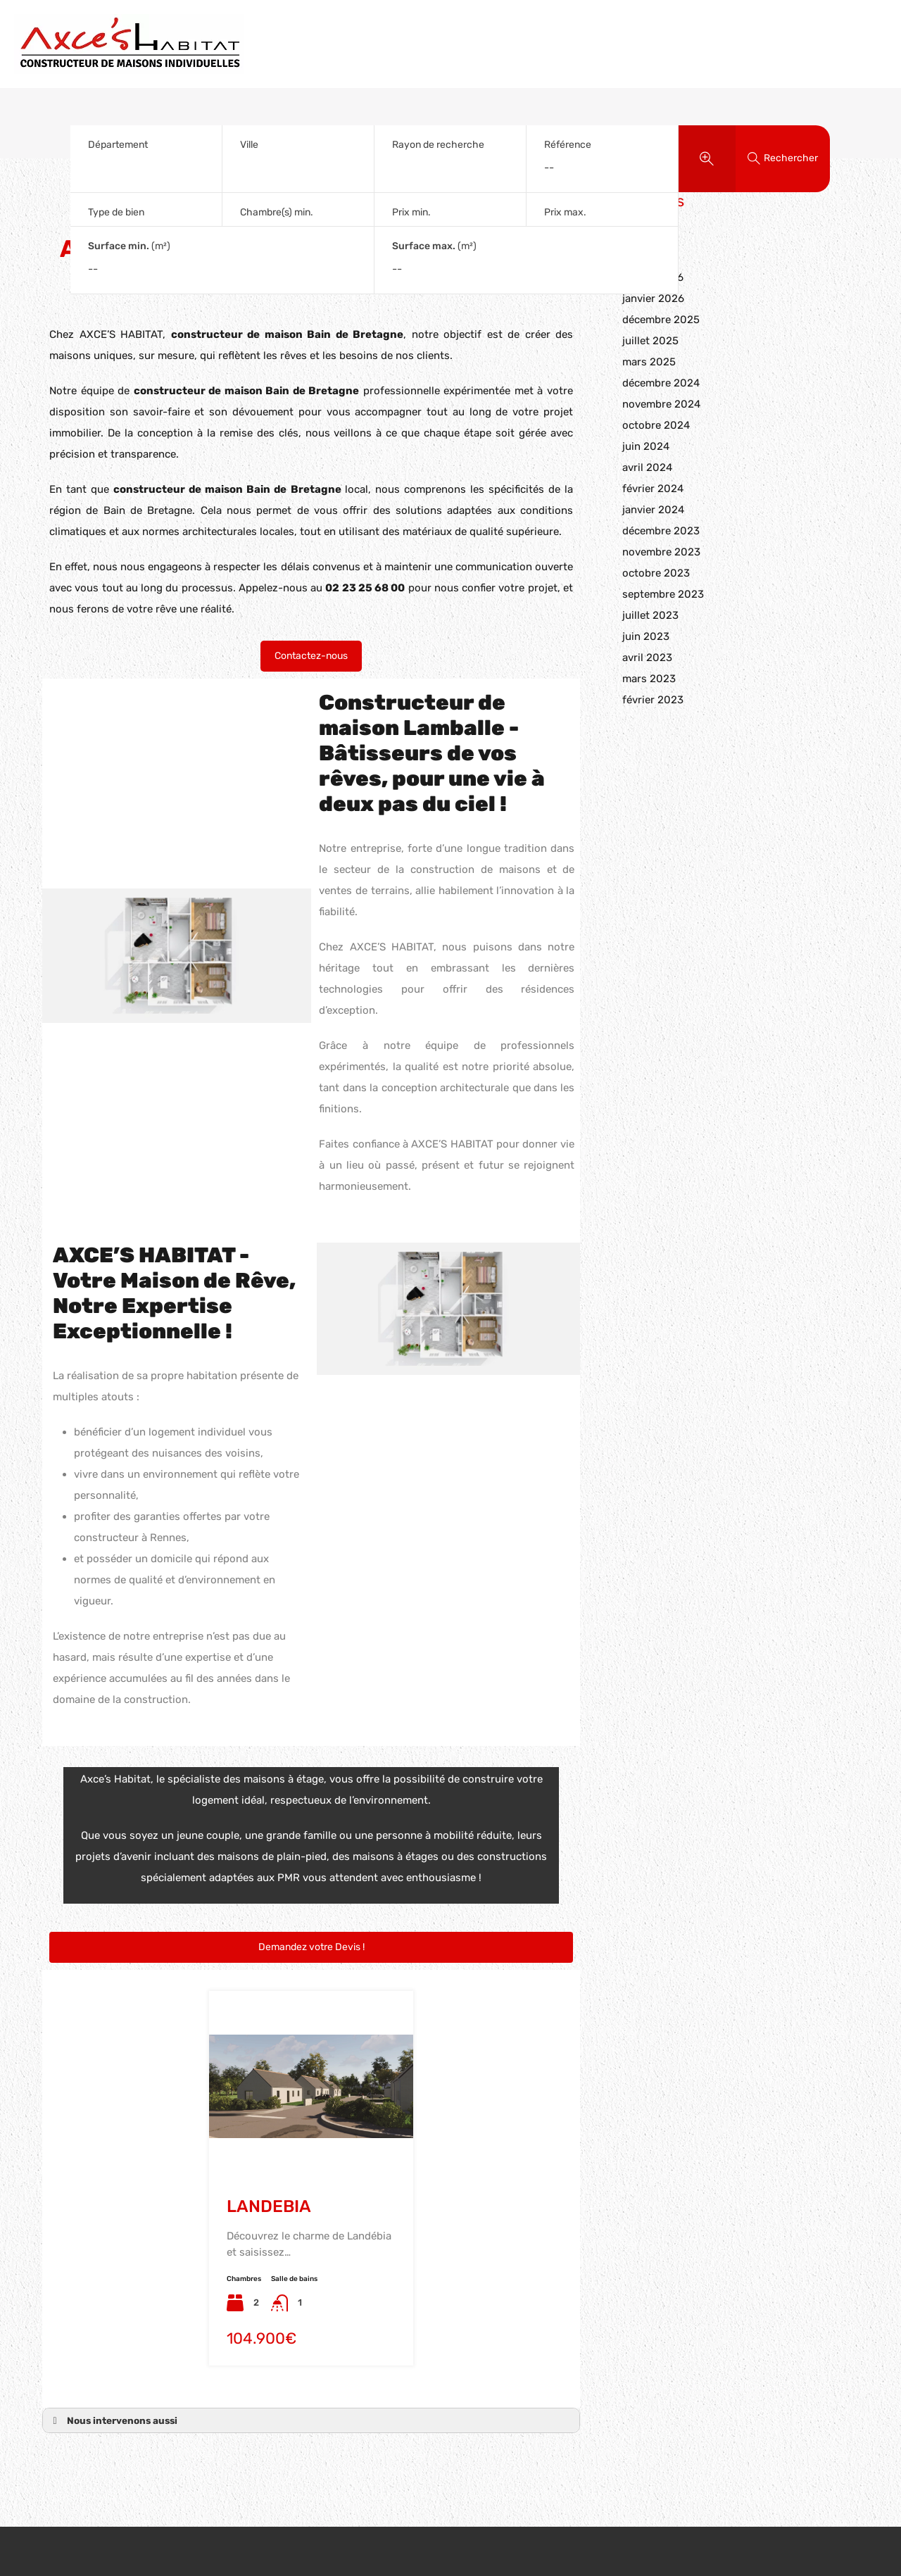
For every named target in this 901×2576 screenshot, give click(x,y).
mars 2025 (649, 362)
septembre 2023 (663, 594)
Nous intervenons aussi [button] (112, 2420)
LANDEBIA (269, 2206)
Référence (567, 145)
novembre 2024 (661, 404)
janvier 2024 (653, 509)
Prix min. (411, 212)
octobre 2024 (656, 425)
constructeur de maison (198, 390)
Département (118, 145)
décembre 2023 (661, 530)
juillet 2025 (650, 340)
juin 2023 (645, 636)
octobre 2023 (656, 573)
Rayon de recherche (438, 145)
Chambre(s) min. (276, 212)
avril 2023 (647, 657)
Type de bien (116, 212)
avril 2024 (647, 467)
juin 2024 (645, 446)
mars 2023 (649, 678)
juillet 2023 (650, 615)
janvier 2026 (653, 298)
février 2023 (652, 699)
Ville (249, 145)
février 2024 (652, 488)
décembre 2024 (661, 383)
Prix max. (565, 212)
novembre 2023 (661, 552)
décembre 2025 (661, 319)
